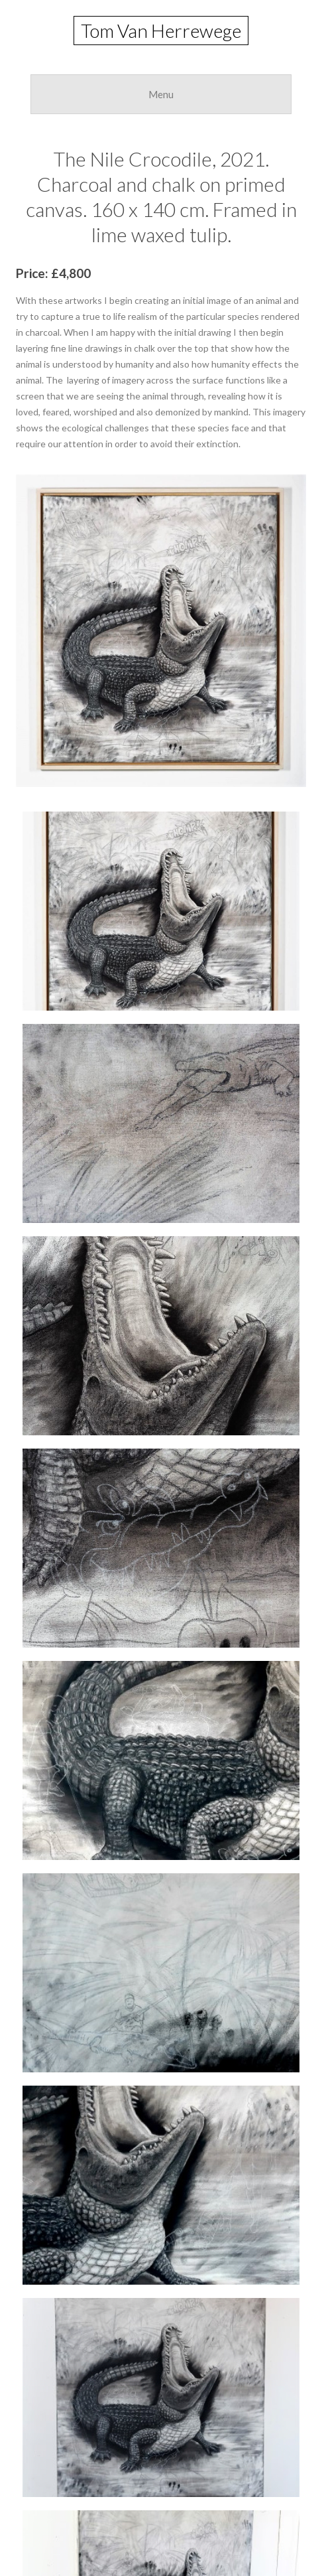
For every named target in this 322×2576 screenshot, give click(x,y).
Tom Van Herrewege (161, 30)
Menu (161, 94)
